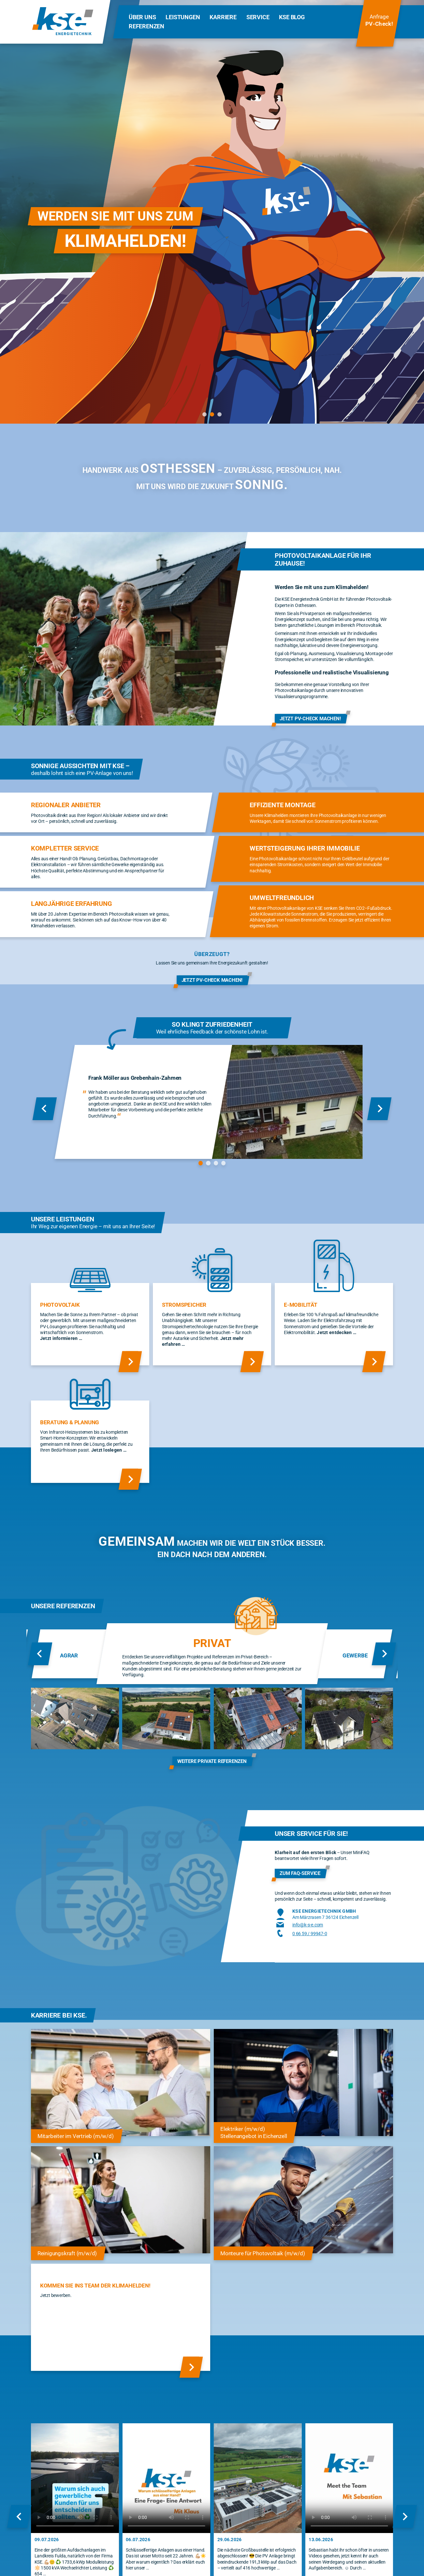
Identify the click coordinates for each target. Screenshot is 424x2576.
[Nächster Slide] (379, 1108)
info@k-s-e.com (307, 1924)
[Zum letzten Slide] (45, 1108)
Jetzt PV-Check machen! (310, 718)
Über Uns (142, 17)
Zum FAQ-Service (300, 1873)
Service (258, 17)
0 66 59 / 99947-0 (309, 1933)
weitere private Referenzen (212, 1761)
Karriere (223, 17)
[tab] (204, 414)
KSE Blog (291, 17)
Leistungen (183, 17)
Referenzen (146, 26)
